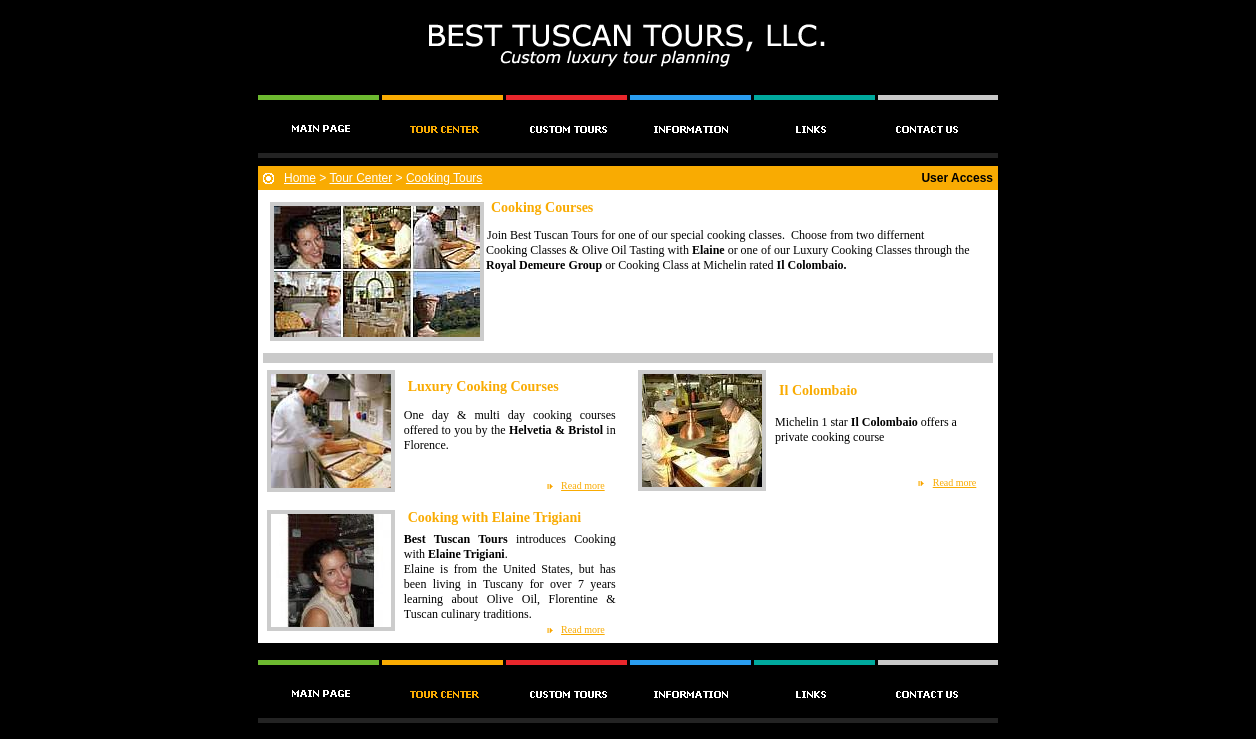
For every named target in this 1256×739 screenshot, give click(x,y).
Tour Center (360, 178)
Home (300, 178)
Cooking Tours (444, 178)
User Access (957, 178)
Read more (583, 485)
